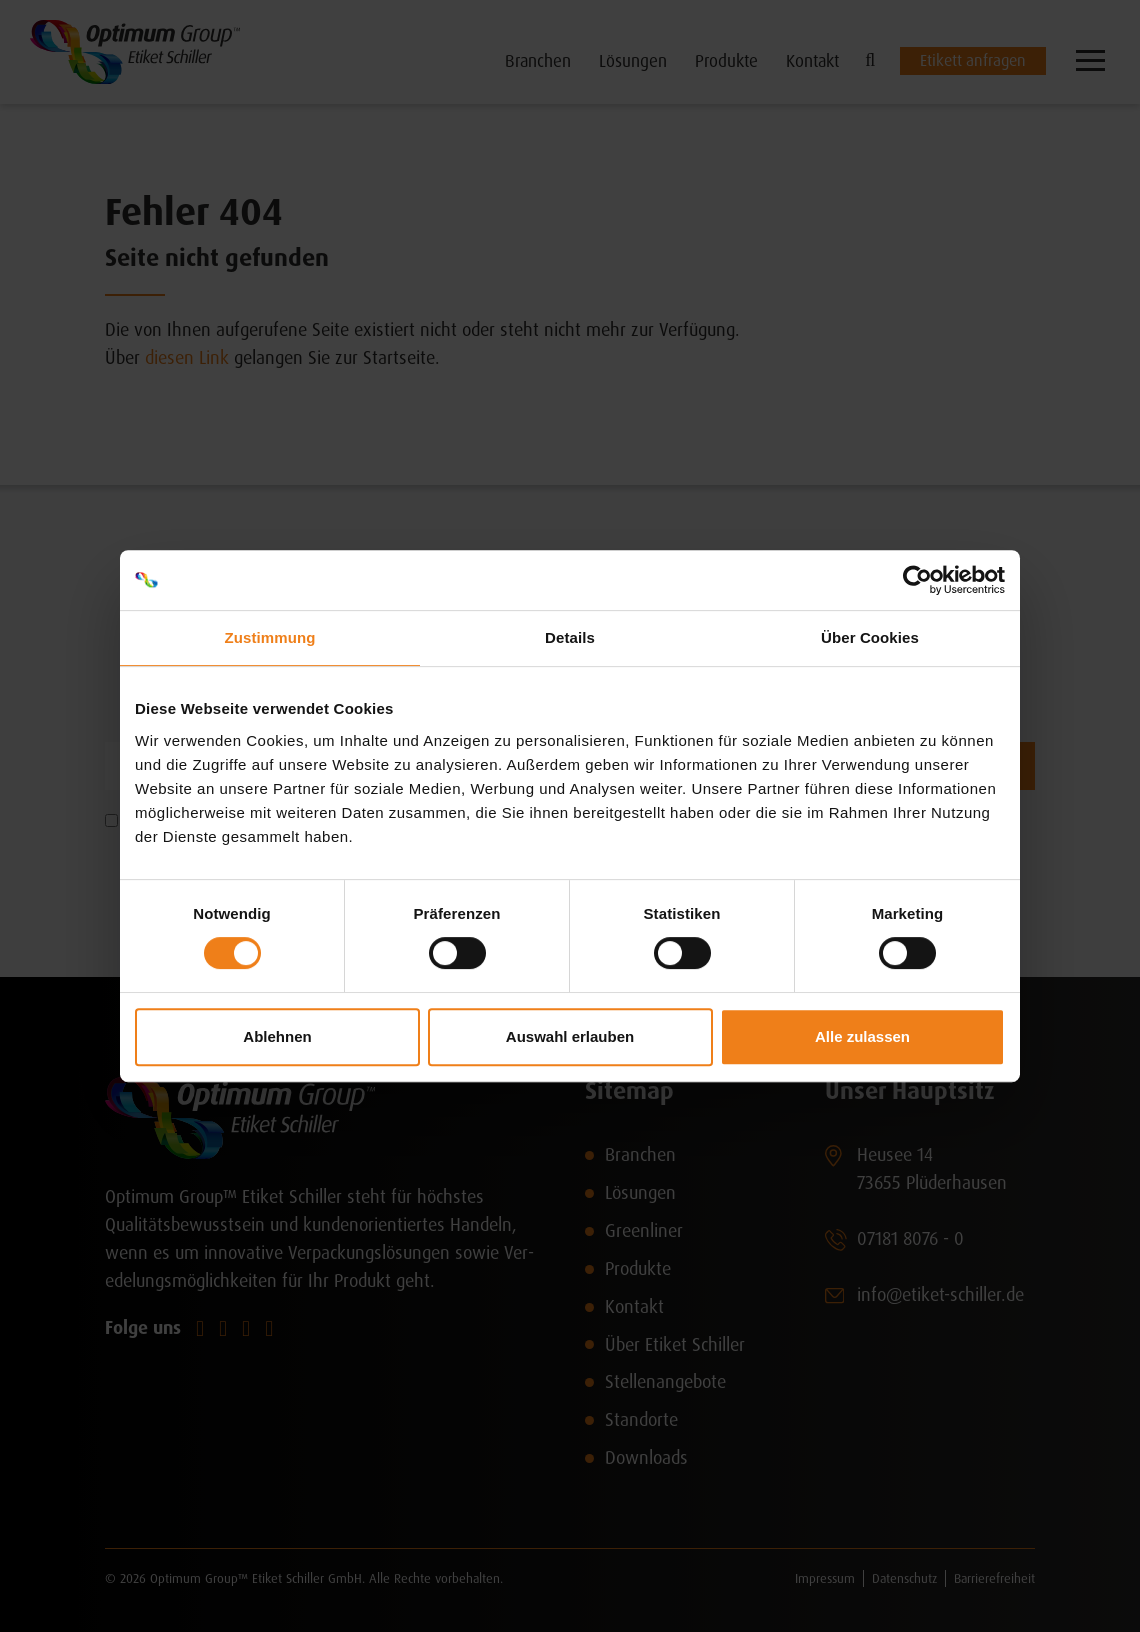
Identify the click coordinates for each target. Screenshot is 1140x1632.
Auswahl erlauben (570, 1036)
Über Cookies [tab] (870, 637)
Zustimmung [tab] (270, 637)
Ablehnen (277, 1036)
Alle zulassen (862, 1036)
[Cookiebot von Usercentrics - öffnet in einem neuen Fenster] (917, 580)
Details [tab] (570, 637)
